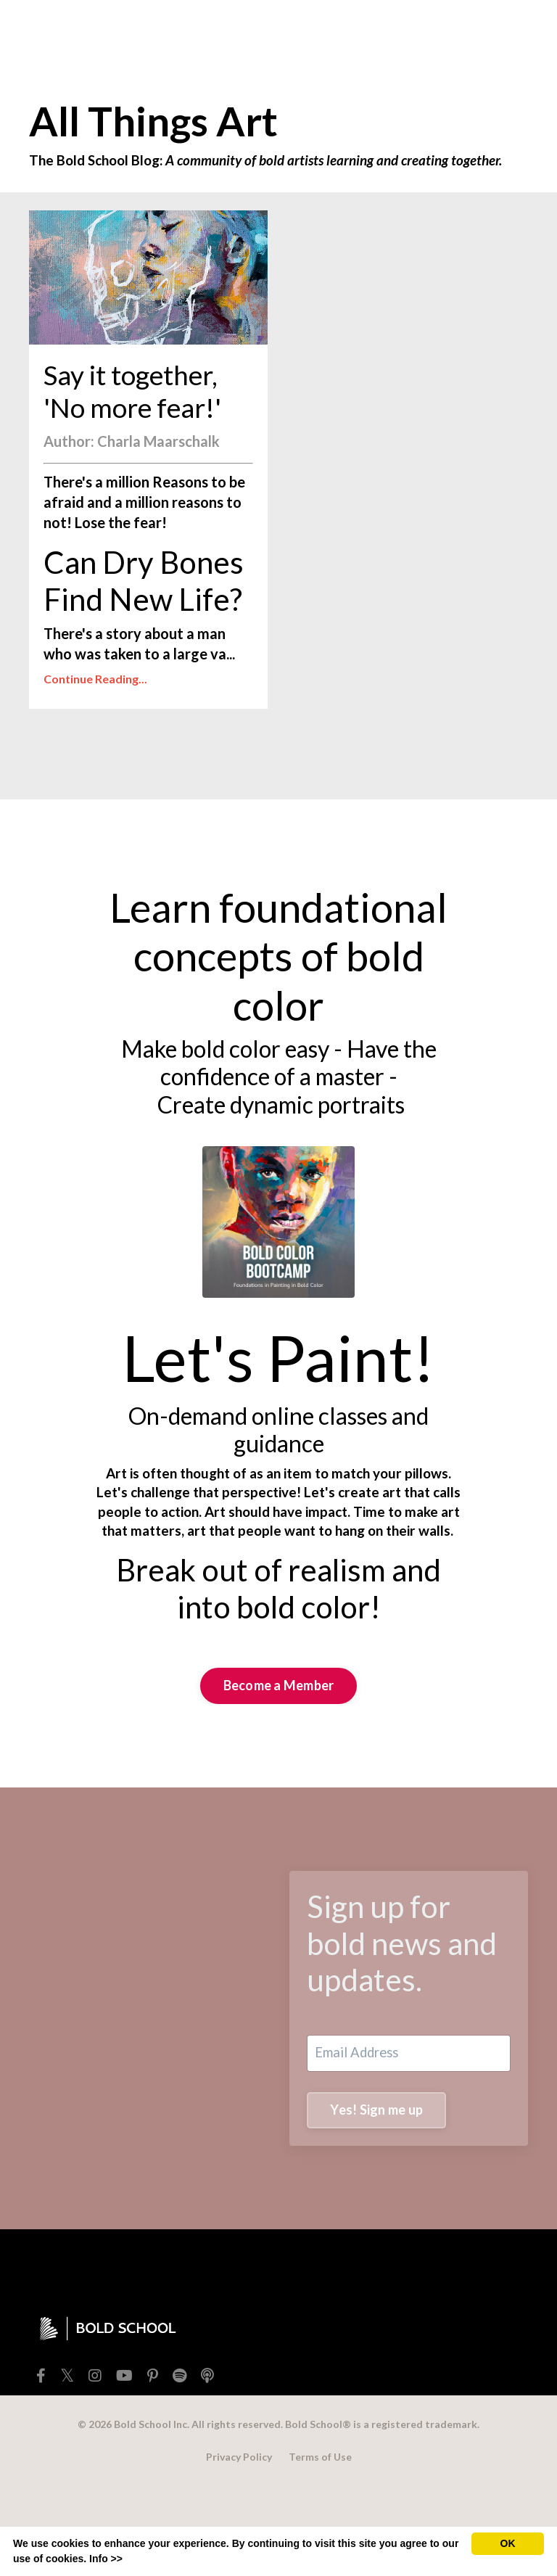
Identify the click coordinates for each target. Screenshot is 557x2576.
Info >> (106, 2558)
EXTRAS (285, 33)
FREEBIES (86, 33)
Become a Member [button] (278, 1761)
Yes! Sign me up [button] (380, 2192)
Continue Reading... (95, 729)
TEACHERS (214, 33)
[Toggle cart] (516, 32)
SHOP (147, 32)
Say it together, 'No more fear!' (146, 437)
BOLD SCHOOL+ (363, 32)
